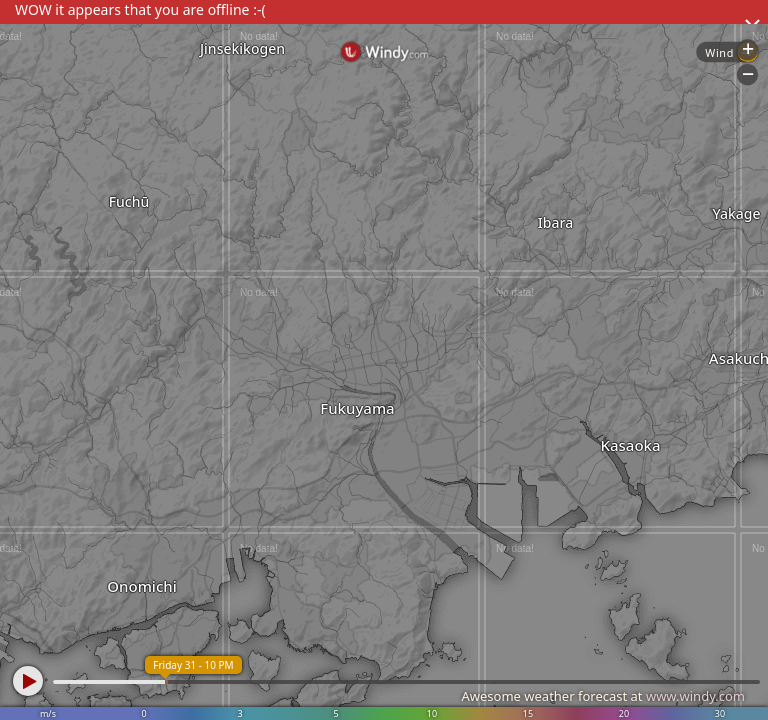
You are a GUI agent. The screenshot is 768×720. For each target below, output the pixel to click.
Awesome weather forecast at (603, 696)
